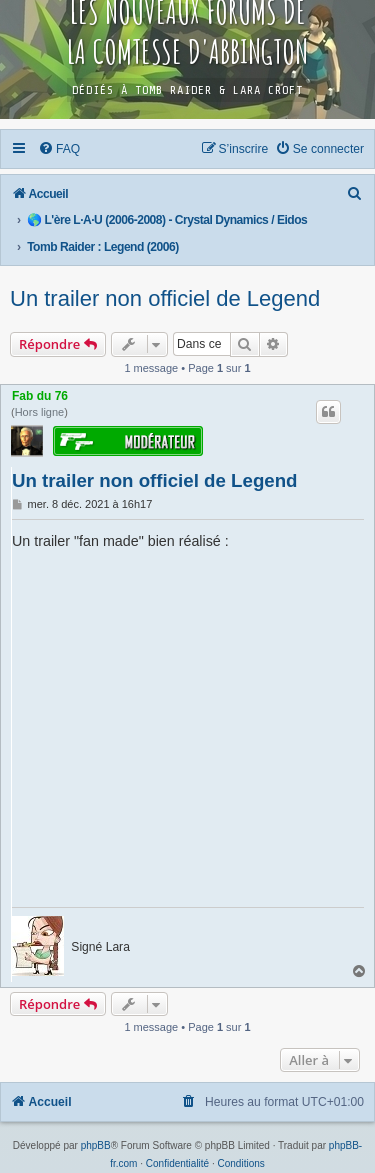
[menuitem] (60, 149)
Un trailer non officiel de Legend (165, 298)
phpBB (96, 1145)
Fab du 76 (40, 396)
